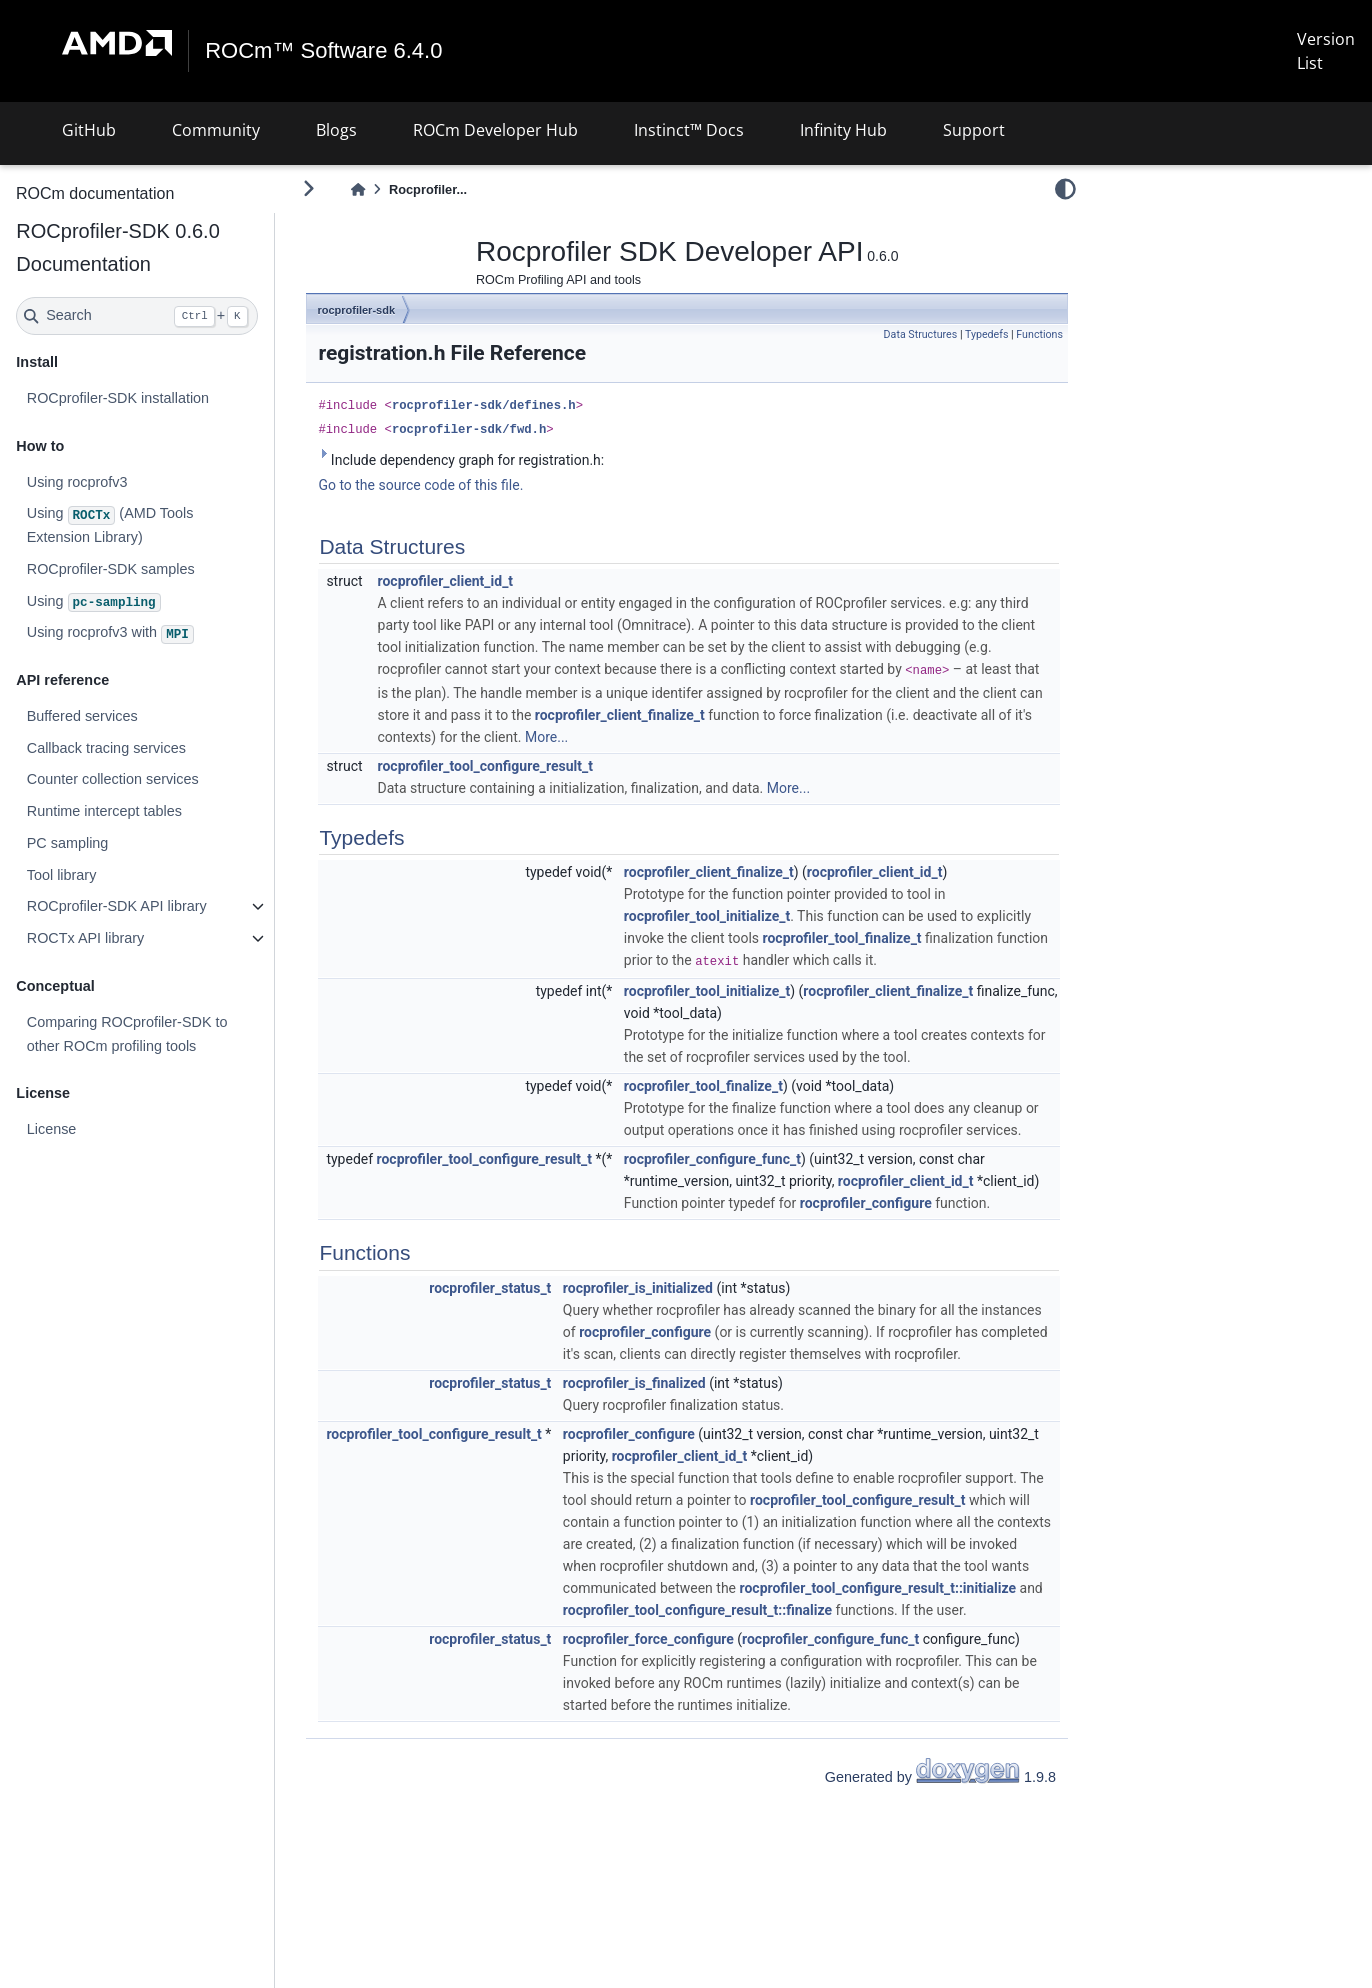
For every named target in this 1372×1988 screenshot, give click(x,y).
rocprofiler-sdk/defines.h (484, 406)
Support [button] (974, 130)
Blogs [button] (336, 130)
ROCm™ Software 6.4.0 (323, 51)
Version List (1326, 51)
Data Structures (921, 334)
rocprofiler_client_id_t (446, 581)
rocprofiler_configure (866, 1203)
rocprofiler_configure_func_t (712, 1159)
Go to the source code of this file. (420, 485)
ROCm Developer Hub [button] (495, 130)
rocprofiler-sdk (356, 310)
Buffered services (81, 716)
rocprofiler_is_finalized (634, 1383)
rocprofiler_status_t (490, 1288)
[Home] (358, 189)
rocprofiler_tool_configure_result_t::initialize (878, 1588)
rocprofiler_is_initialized (638, 1288)
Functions (1039, 334)
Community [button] (216, 130)
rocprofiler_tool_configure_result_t (485, 766)
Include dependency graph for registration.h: (461, 458)
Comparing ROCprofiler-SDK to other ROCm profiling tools (126, 1034)
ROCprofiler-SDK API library (116, 906)
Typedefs (987, 334)
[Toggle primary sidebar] (308, 188)
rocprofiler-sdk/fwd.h (469, 430)
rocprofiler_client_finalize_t (620, 715)
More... (546, 737)
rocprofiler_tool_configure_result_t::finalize (697, 1610)
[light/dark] (1065, 189)
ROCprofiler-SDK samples (110, 569)
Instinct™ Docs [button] (689, 130)
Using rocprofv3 (76, 481)
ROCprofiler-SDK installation (117, 398)
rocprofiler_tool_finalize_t (842, 938)
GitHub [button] (89, 130)
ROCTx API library (85, 938)
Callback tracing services (105, 748)
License (51, 1129)
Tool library (61, 875)
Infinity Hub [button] (843, 130)
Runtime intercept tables (103, 811)
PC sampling (67, 843)
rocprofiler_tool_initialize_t (707, 916)
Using (93, 603)
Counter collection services (112, 779)
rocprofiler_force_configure (648, 1639)
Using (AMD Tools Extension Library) (109, 525)
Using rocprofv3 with (109, 634)
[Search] (136, 316)
